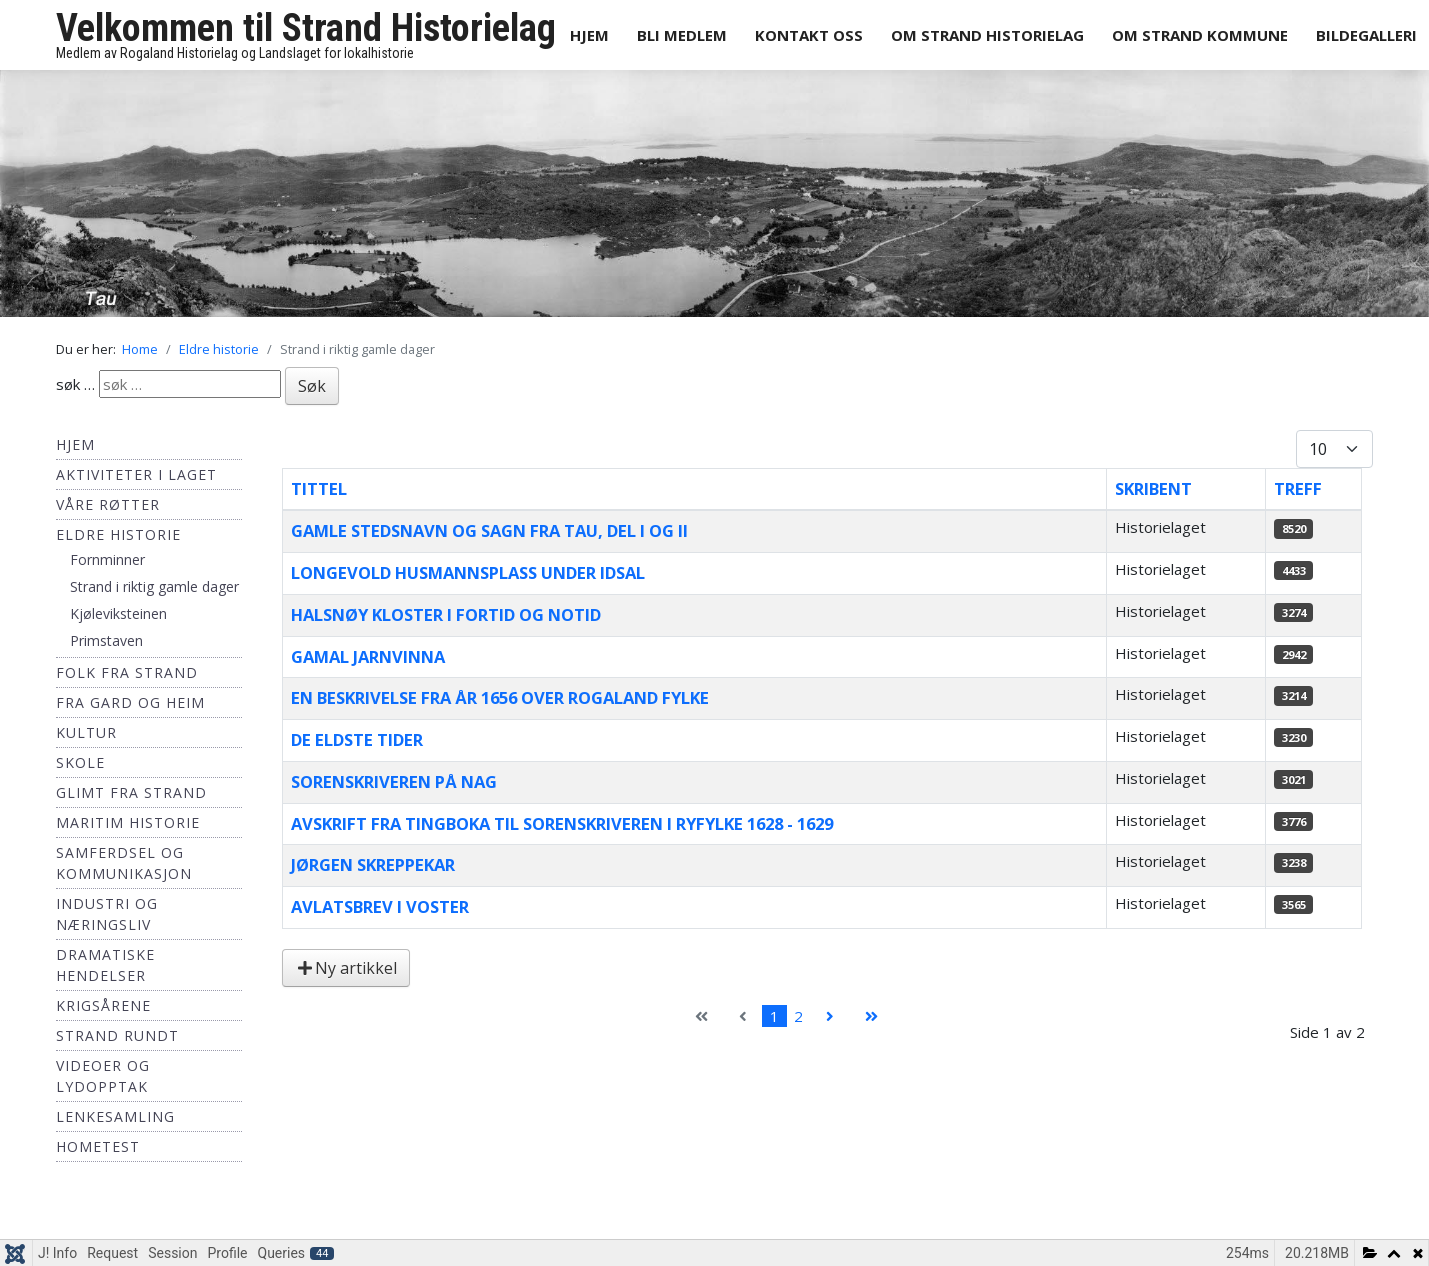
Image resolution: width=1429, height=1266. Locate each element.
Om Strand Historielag (987, 35)
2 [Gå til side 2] (798, 1016)
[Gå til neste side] (830, 1016)
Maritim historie (128, 822)
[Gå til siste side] (871, 1016)
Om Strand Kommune (1200, 35)
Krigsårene (103, 1005)
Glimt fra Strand (131, 792)
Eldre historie (118, 534)
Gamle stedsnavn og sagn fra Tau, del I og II (489, 530)
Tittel (319, 488)
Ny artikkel (346, 968)
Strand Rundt (117, 1035)
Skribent (1153, 488)
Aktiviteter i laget (136, 474)
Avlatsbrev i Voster (380, 906)
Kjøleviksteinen (118, 613)
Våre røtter (108, 504)
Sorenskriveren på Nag (394, 781)
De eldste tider (357, 739)
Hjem (589, 35)
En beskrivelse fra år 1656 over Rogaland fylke (500, 697)
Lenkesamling (115, 1116)
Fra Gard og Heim (130, 702)
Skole (80, 762)
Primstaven (106, 640)
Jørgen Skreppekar (373, 864)
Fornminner (107, 559)
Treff (1298, 488)
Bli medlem (682, 35)
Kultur (86, 732)
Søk (312, 386)
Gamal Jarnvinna (368, 656)
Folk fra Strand (127, 672)
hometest (98, 1146)
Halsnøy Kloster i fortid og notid (446, 614)
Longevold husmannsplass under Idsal (468, 572)
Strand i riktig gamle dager (154, 586)
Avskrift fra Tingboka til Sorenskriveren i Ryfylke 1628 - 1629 (562, 823)
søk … (75, 384)
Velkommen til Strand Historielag (306, 28)
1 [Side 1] (774, 1016)
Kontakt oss (809, 35)
